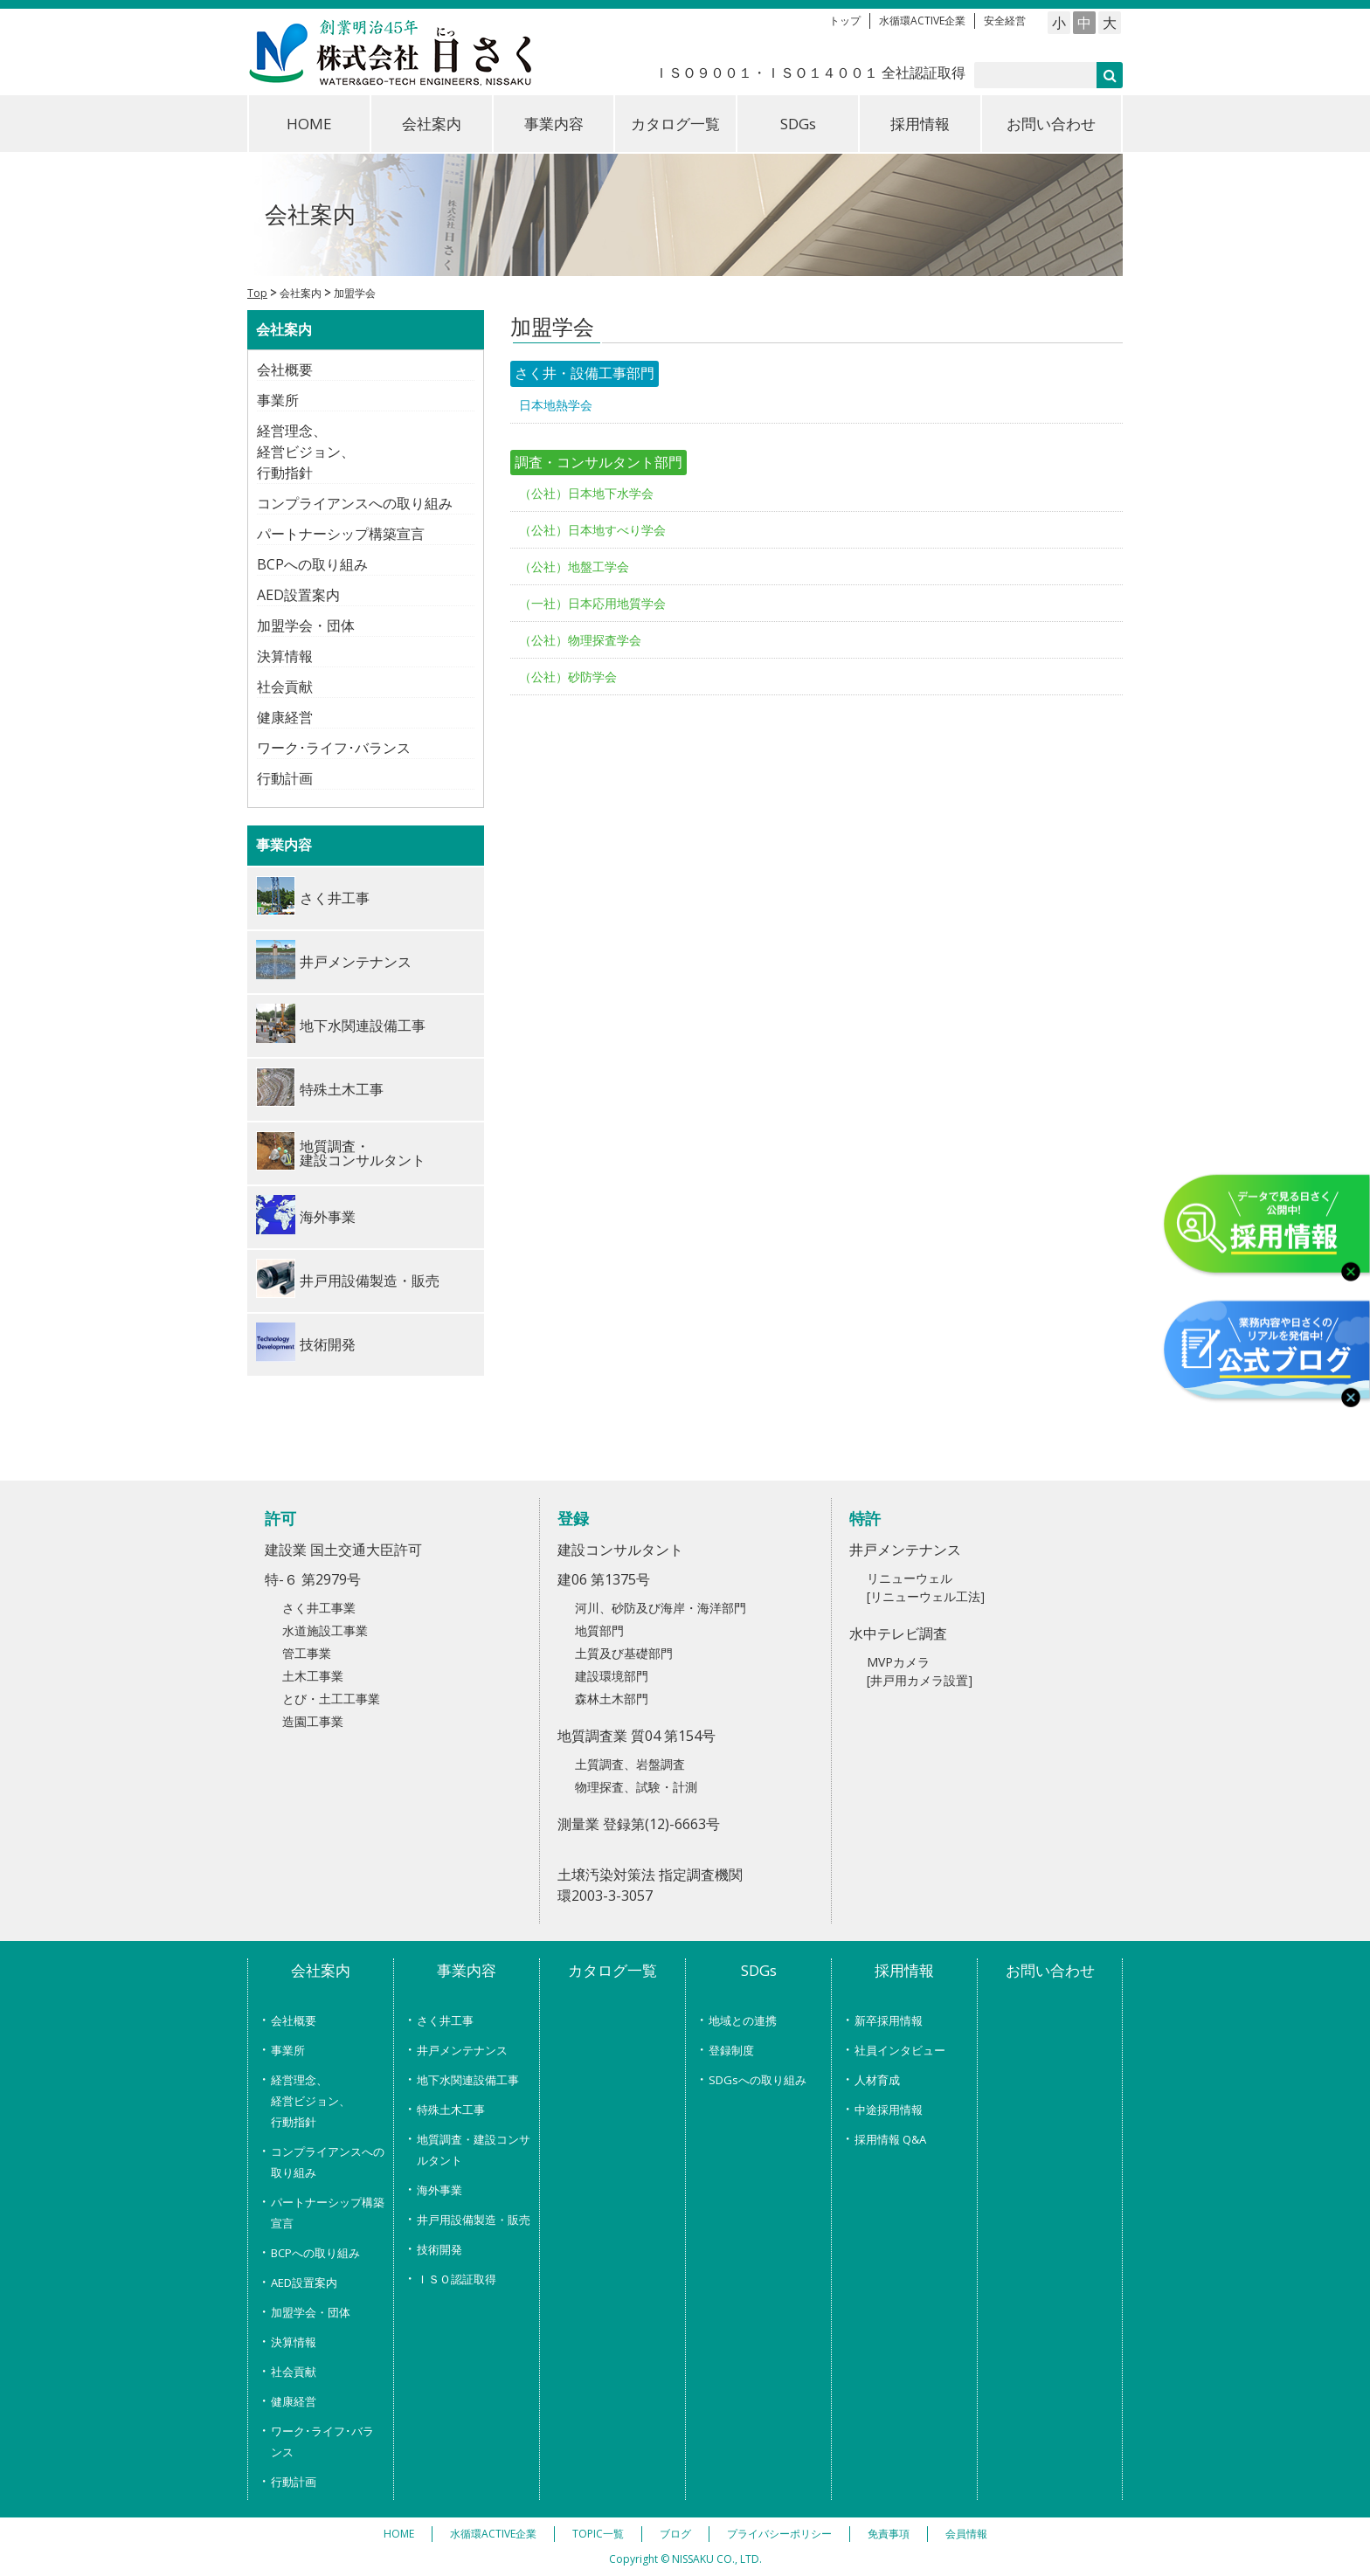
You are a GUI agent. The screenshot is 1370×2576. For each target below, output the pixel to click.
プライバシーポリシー (779, 2533)
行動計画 (285, 778)
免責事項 (889, 2533)
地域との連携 (743, 2020)
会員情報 (966, 2533)
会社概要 (285, 369)
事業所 (278, 400)
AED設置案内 (298, 594)
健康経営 (285, 717)
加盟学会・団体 (306, 625)
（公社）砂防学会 (568, 676)
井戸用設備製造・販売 (473, 2219)
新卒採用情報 (889, 2020)
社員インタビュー (900, 2050)
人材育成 (877, 2080)
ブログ (675, 2533)
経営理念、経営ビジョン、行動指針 (306, 451)
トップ (845, 20)
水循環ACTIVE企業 (922, 20)
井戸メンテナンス (462, 2050)
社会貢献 (285, 686)
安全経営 (1005, 20)
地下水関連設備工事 (468, 2080)
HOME (309, 124)
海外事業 (439, 2190)
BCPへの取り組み (312, 564)
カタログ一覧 (675, 124)
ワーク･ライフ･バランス (334, 747)
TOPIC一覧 (598, 2533)
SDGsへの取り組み (757, 2080)
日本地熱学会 (555, 405)
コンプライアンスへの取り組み (355, 503)
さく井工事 (445, 2020)
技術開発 (439, 2249)
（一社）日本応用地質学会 (592, 603)
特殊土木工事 (451, 2109)
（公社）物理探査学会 (580, 640)
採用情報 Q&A (890, 2139)
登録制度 (731, 2050)
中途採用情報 (889, 2109)
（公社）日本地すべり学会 (592, 529)
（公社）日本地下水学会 (586, 493)
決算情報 (285, 656)
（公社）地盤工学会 (574, 566)
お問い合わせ (1051, 124)
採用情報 (920, 124)
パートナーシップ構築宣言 (341, 533)
